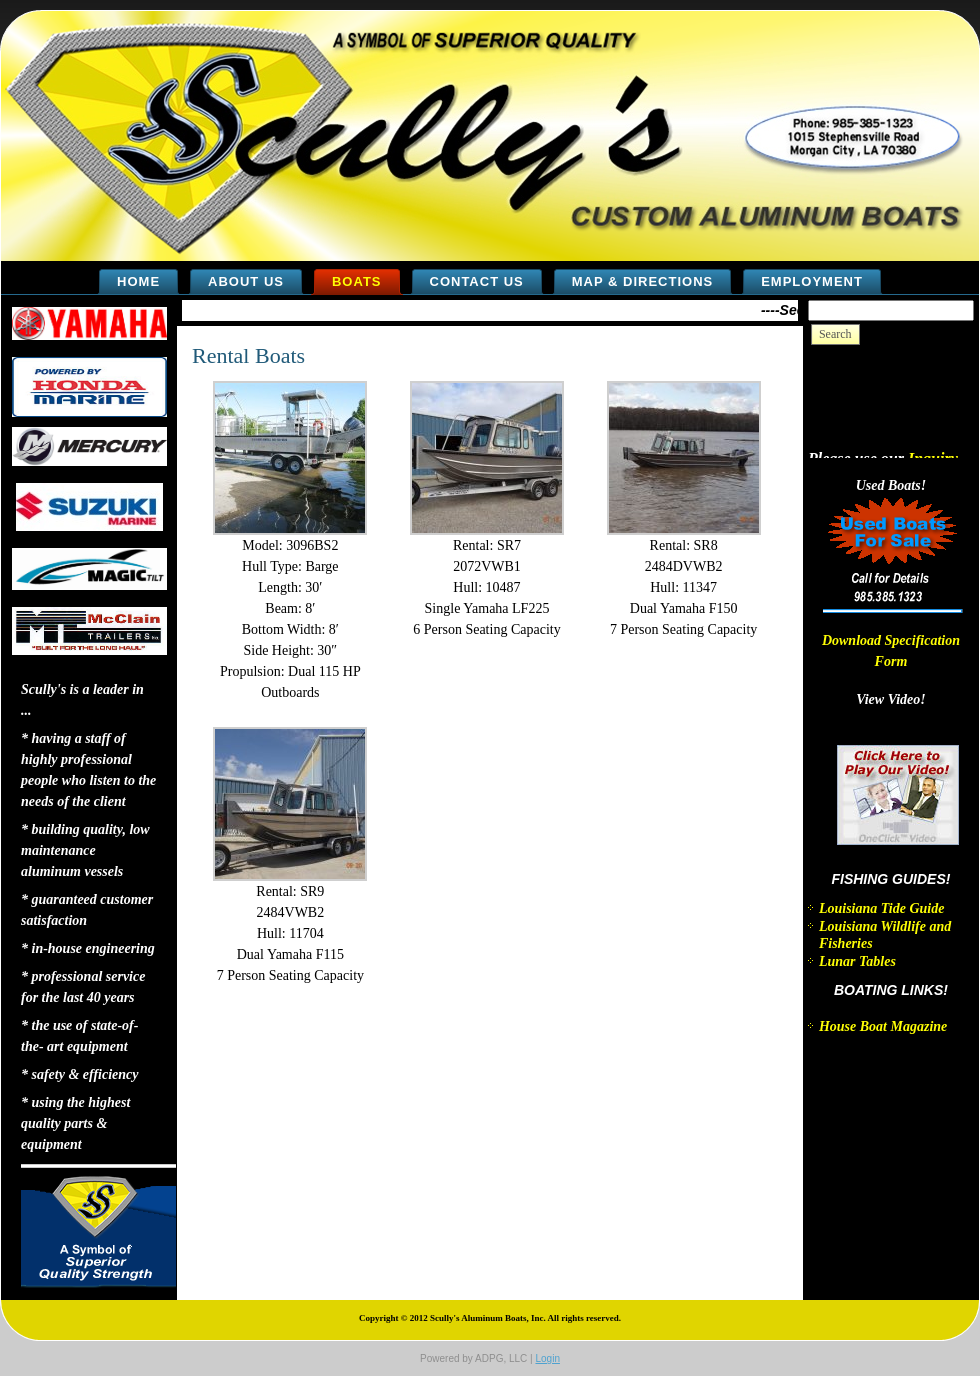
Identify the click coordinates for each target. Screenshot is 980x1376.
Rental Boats (248, 355)
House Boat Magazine (883, 1026)
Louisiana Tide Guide (882, 908)
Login (547, 1358)
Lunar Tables (857, 961)
